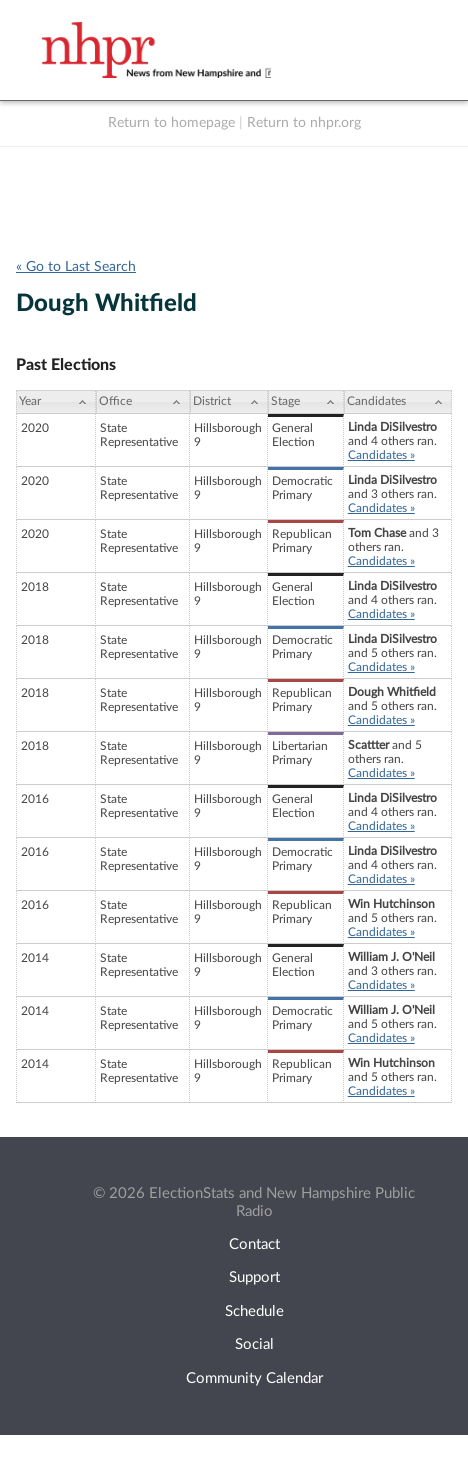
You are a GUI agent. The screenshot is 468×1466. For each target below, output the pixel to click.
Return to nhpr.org (304, 123)
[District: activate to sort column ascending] (228, 402)
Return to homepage (171, 123)
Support (254, 1277)
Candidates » (381, 455)
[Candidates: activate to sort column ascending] (398, 402)
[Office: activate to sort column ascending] (143, 402)
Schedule (254, 1311)
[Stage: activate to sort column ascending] (306, 402)
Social (254, 1344)
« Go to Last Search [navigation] (76, 267)
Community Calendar (254, 1378)
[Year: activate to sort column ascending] (56, 402)
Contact (254, 1244)
